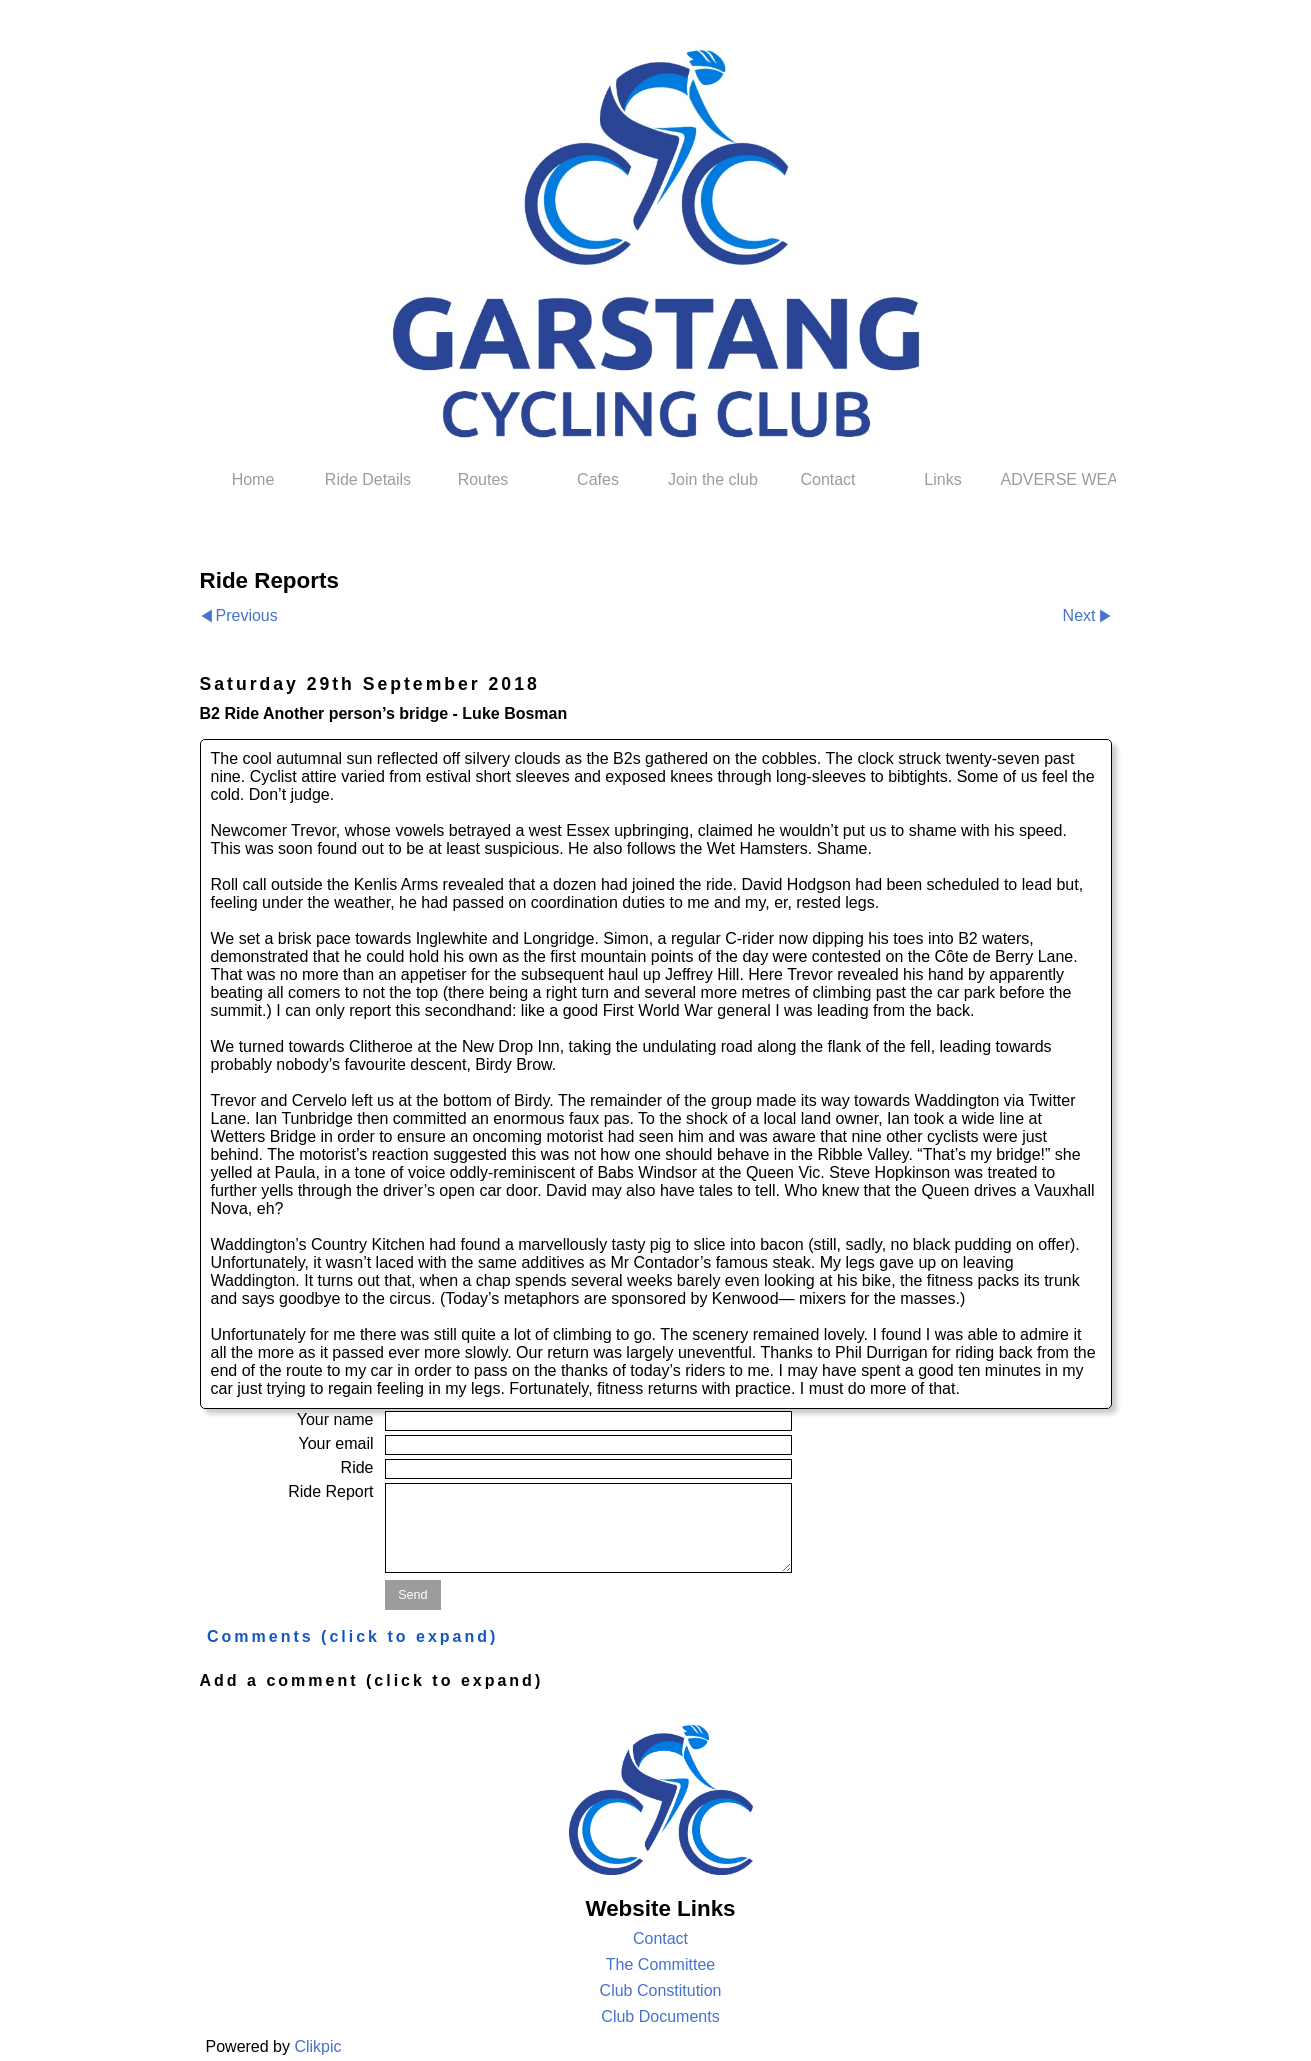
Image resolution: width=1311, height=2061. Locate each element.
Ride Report (330, 1491)
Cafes (598, 479)
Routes (483, 479)
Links (942, 479)
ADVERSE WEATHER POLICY (1058, 479)
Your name (335, 1419)
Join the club (713, 479)
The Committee (660, 1964)
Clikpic (317, 2046)
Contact (827, 479)
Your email (335, 1443)
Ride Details (368, 479)
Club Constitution (661, 1990)
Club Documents (660, 2016)
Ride (357, 1467)
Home (253, 479)
